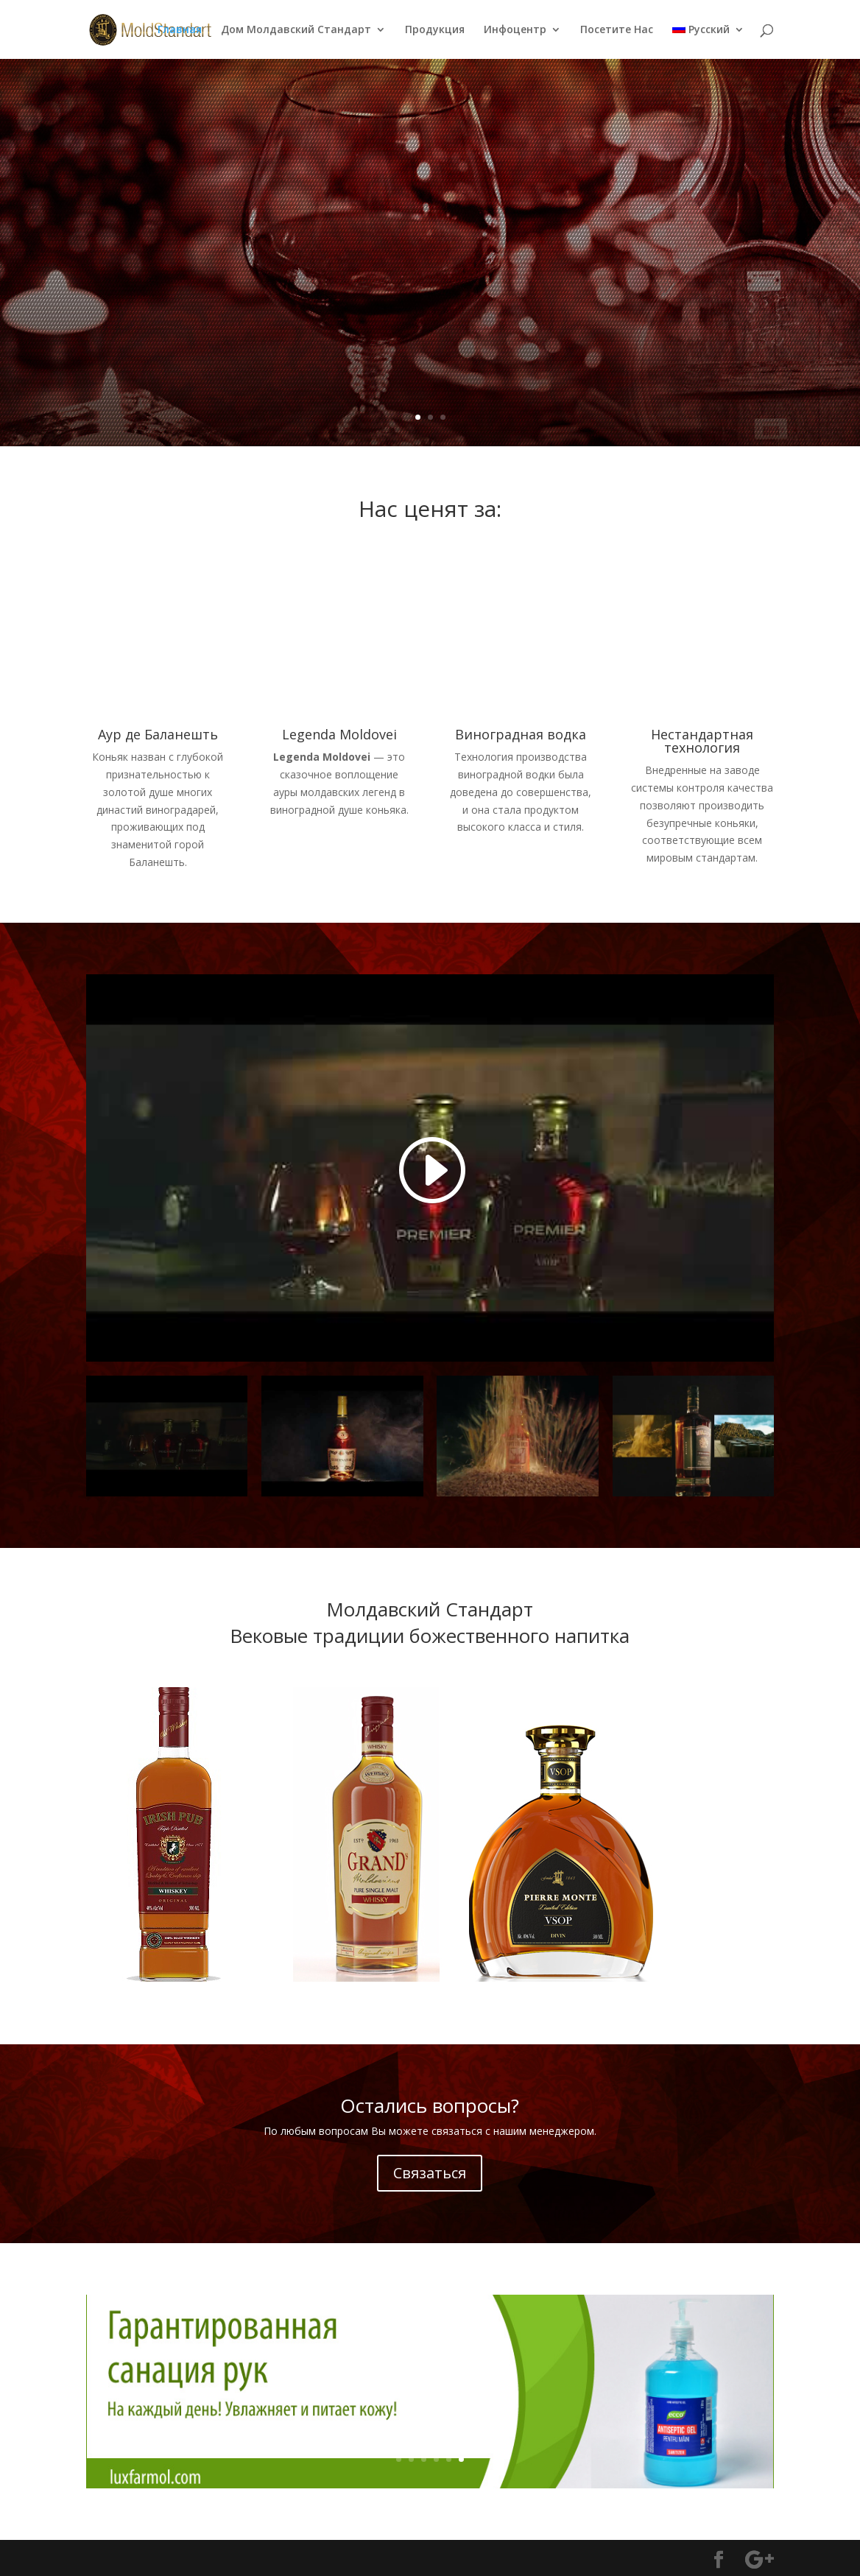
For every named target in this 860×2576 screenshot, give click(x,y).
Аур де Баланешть (158, 734)
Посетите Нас (616, 30)
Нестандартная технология (702, 740)
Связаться (429, 2173)
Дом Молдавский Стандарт (296, 30)
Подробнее (508, 298)
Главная (180, 30)
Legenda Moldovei (591, 205)
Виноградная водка (520, 734)
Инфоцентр (515, 30)
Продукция (435, 30)
